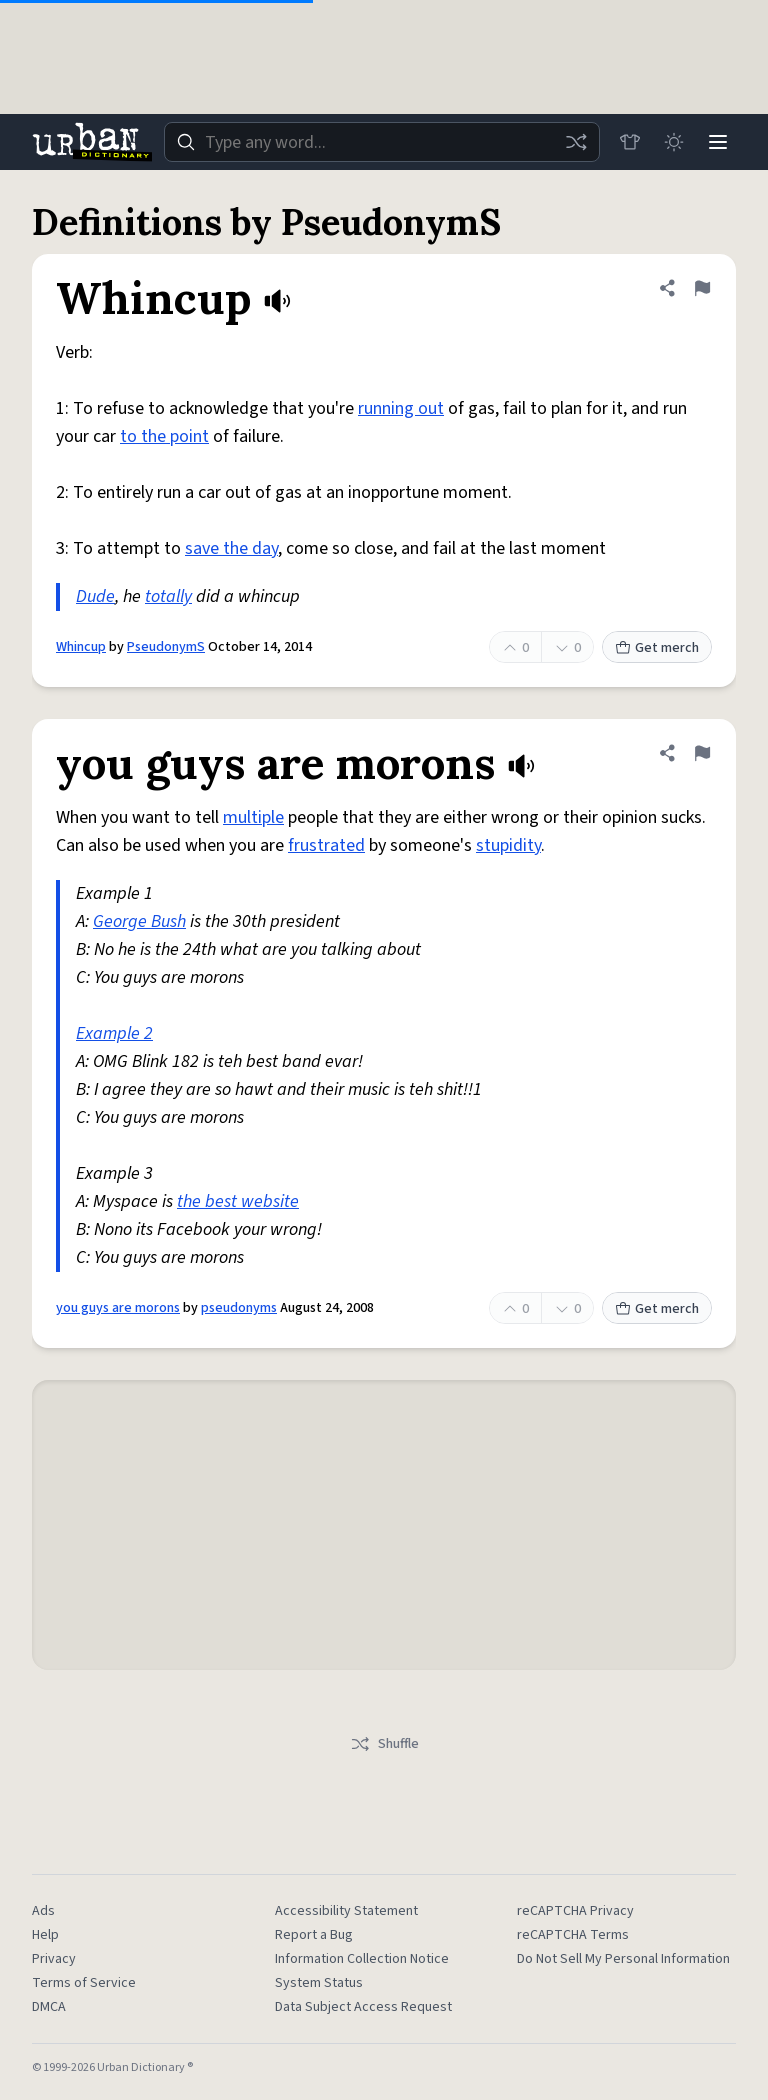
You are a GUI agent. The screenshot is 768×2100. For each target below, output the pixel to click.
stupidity (508, 845)
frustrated (326, 845)
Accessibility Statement (346, 1911)
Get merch (657, 648)
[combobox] (382, 142)
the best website (238, 1201)
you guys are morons (118, 1308)
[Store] (630, 142)
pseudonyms (239, 1308)
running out (401, 408)
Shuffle (384, 1744)
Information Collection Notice (362, 1959)
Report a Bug (314, 1935)
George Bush (139, 921)
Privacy (54, 1959)
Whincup (81, 647)
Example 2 (114, 1033)
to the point (164, 436)
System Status (319, 1983)
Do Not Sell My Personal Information (623, 1959)
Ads (43, 1911)
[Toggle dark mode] (674, 142)
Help (45, 1935)
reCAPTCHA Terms (573, 1935)
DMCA (49, 2007)
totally (168, 596)
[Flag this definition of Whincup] (702, 288)
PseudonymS (166, 647)
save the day (231, 548)
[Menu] (718, 142)
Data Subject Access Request (363, 2007)
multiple (253, 817)
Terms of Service (84, 1983)
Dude (95, 596)
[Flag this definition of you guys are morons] (702, 753)
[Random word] (576, 142)
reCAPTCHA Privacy (575, 1911)
